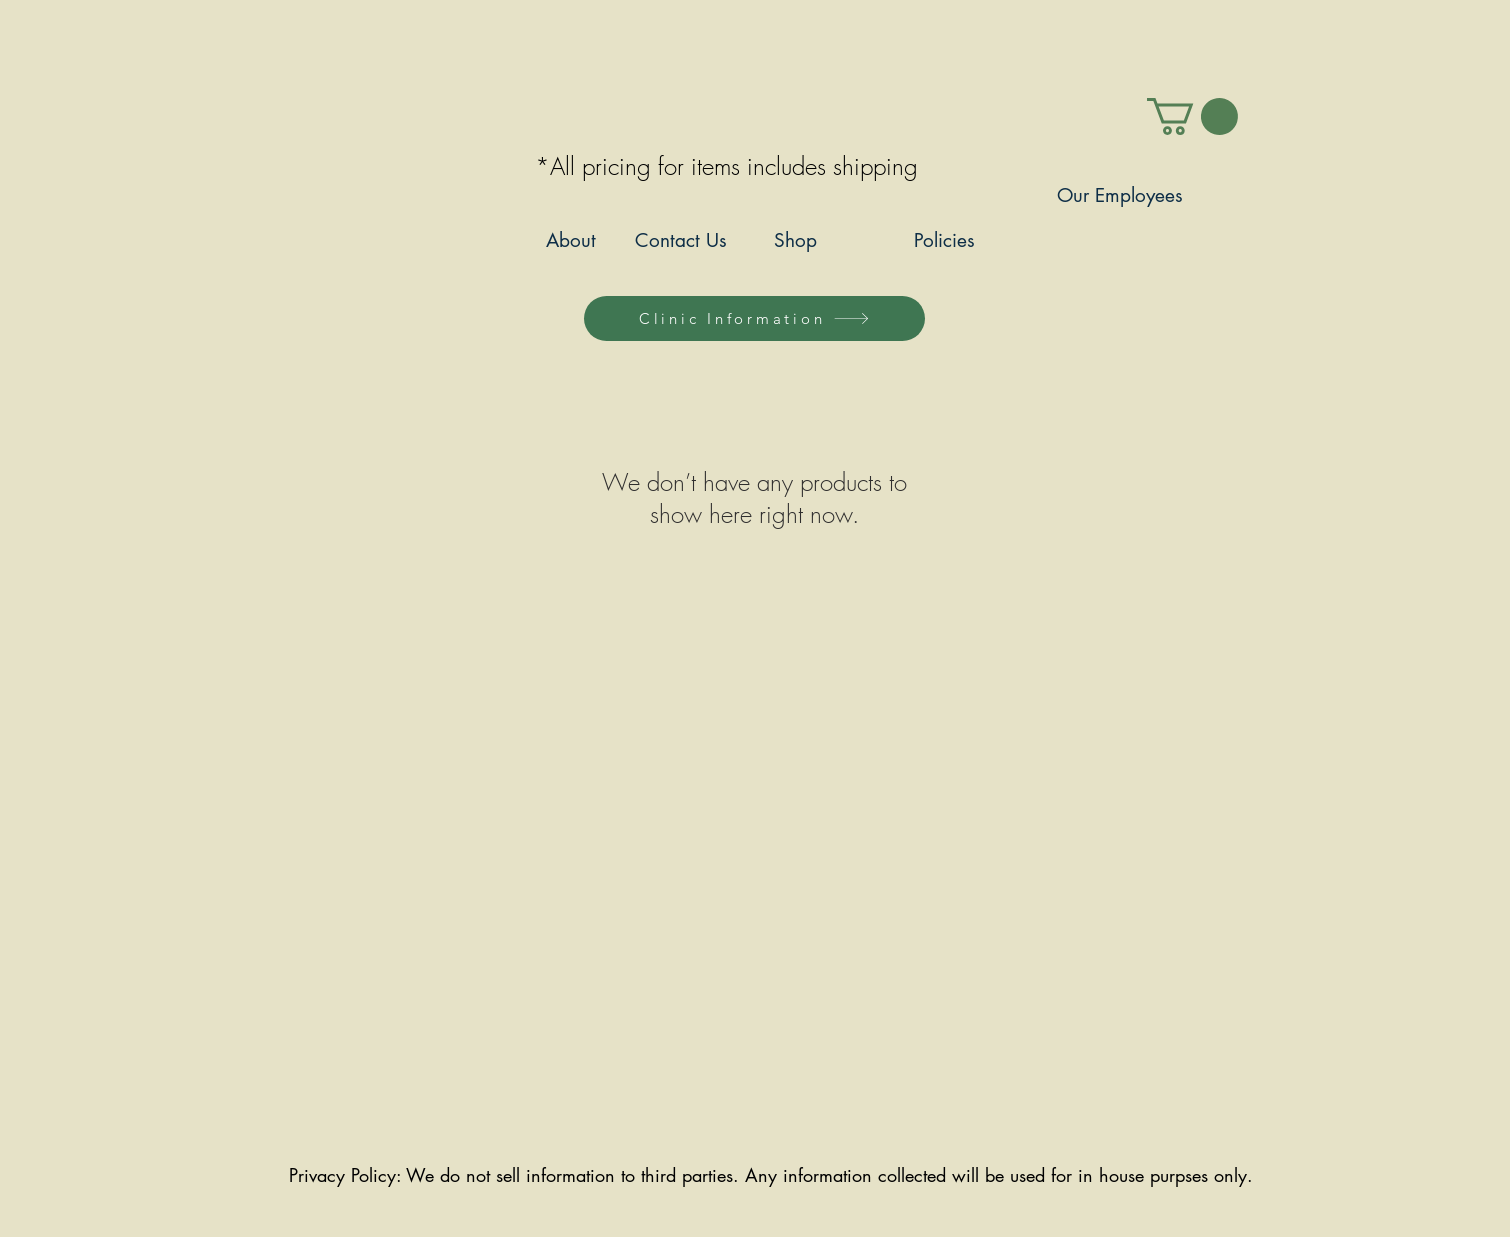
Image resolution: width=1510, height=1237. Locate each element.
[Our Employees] (1119, 196)
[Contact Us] (680, 241)
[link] (1192, 116)
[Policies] (944, 241)
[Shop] (795, 241)
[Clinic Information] (754, 318)
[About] (570, 241)
